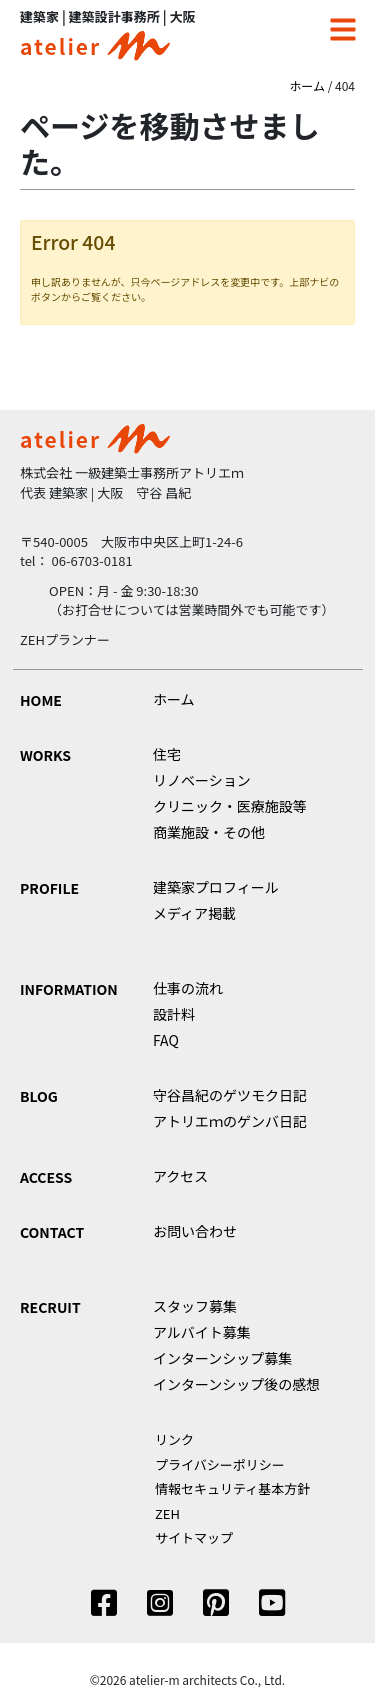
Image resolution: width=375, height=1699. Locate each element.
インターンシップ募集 (222, 1358)
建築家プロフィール (216, 887)
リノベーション (202, 780)
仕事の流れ (188, 988)
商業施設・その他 (209, 832)
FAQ (166, 1040)
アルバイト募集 (202, 1332)
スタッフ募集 (195, 1306)
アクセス (180, 1176)
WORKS (45, 755)
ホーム (307, 85)
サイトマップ (194, 1537)
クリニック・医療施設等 (230, 806)
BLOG (39, 1096)
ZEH (167, 1513)
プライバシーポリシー (220, 1464)
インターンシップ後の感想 (236, 1384)
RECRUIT (50, 1307)
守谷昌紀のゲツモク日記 (230, 1095)
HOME (41, 700)
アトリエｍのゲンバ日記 (230, 1121)
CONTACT (52, 1232)
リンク (174, 1439)
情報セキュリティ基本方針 (232, 1488)
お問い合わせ (195, 1231)
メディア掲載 (194, 913)
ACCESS (46, 1177)
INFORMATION (69, 989)
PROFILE (49, 888)
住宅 (167, 754)
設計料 (174, 1014)
